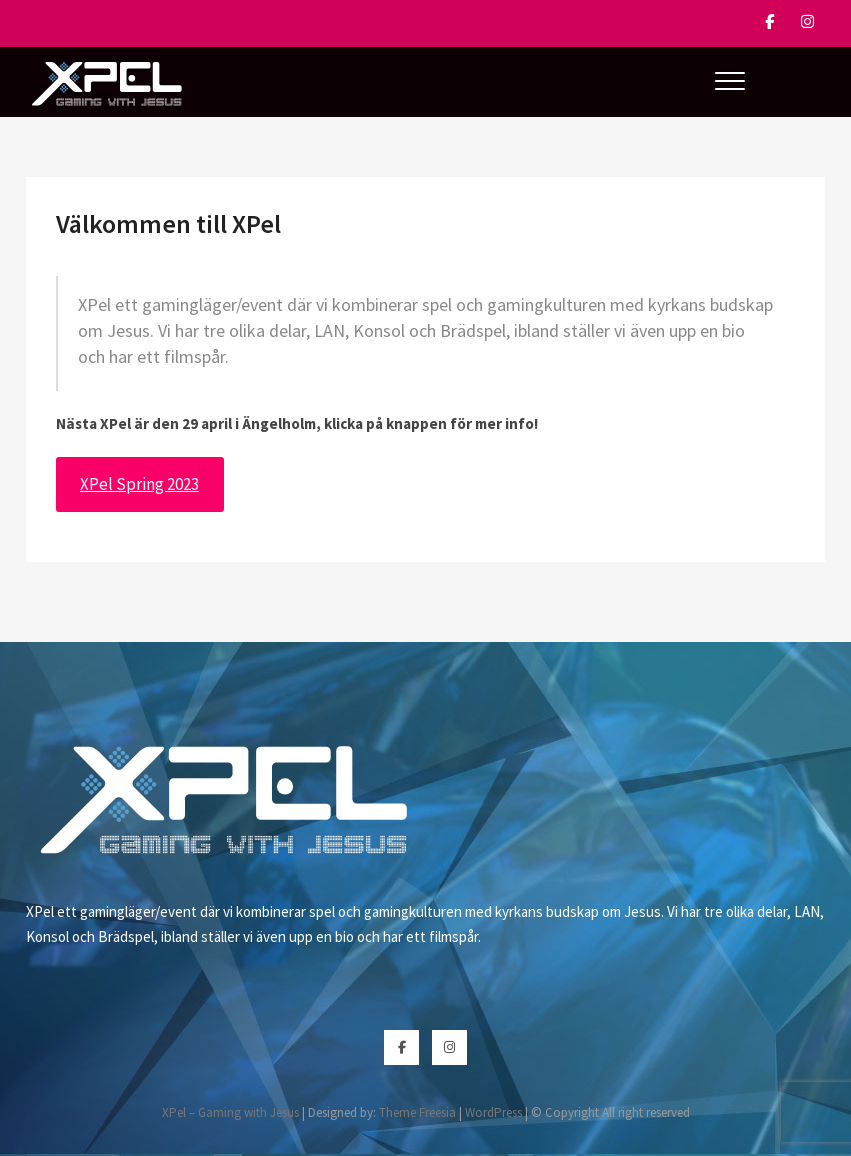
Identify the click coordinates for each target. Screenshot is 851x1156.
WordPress (493, 1112)
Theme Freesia (417, 1112)
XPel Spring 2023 (139, 484)
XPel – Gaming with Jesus (230, 1112)
